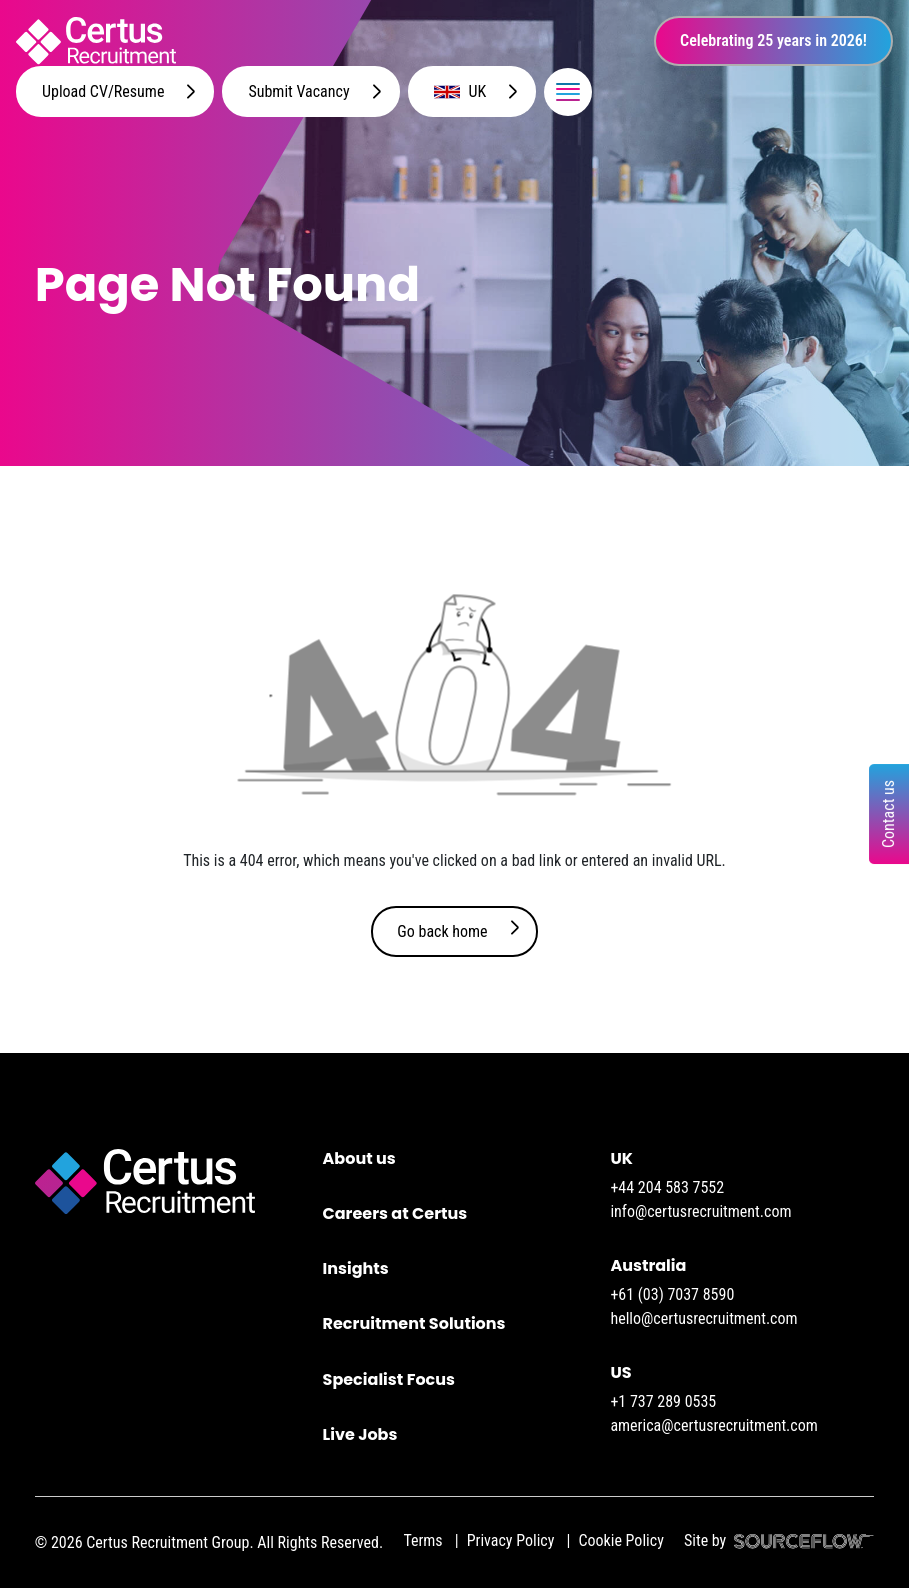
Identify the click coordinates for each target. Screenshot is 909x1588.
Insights (356, 1268)
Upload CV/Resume (103, 91)
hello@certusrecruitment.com (703, 1318)
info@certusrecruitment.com (700, 1211)
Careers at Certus (395, 1213)
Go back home (442, 931)
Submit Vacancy (298, 91)
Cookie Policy (620, 1540)
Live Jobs (360, 1434)
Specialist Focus (389, 1379)
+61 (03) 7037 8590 (672, 1294)
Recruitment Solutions (414, 1323)
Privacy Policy (511, 1540)
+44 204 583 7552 (667, 1187)
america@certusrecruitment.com (713, 1425)
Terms (422, 1540)
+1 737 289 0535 (663, 1401)
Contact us (888, 814)
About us (359, 1158)
